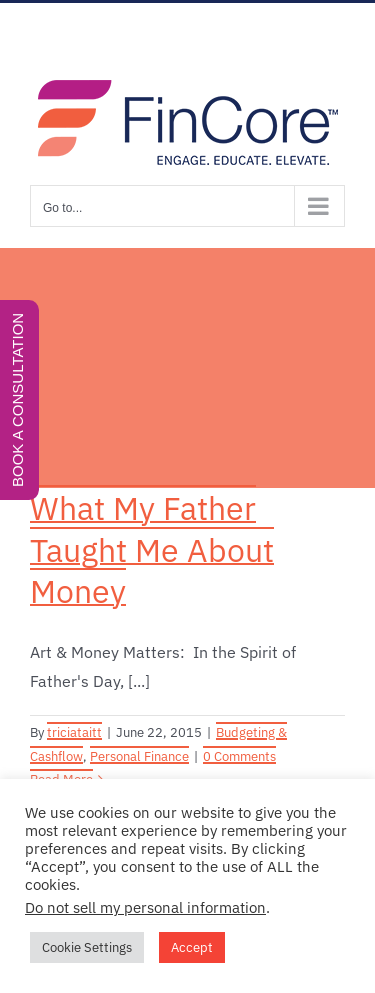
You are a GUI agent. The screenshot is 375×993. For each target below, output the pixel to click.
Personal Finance (139, 756)
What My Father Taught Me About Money (152, 549)
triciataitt (74, 732)
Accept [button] (192, 947)
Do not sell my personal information (145, 907)
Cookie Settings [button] (87, 947)
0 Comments (239, 756)
